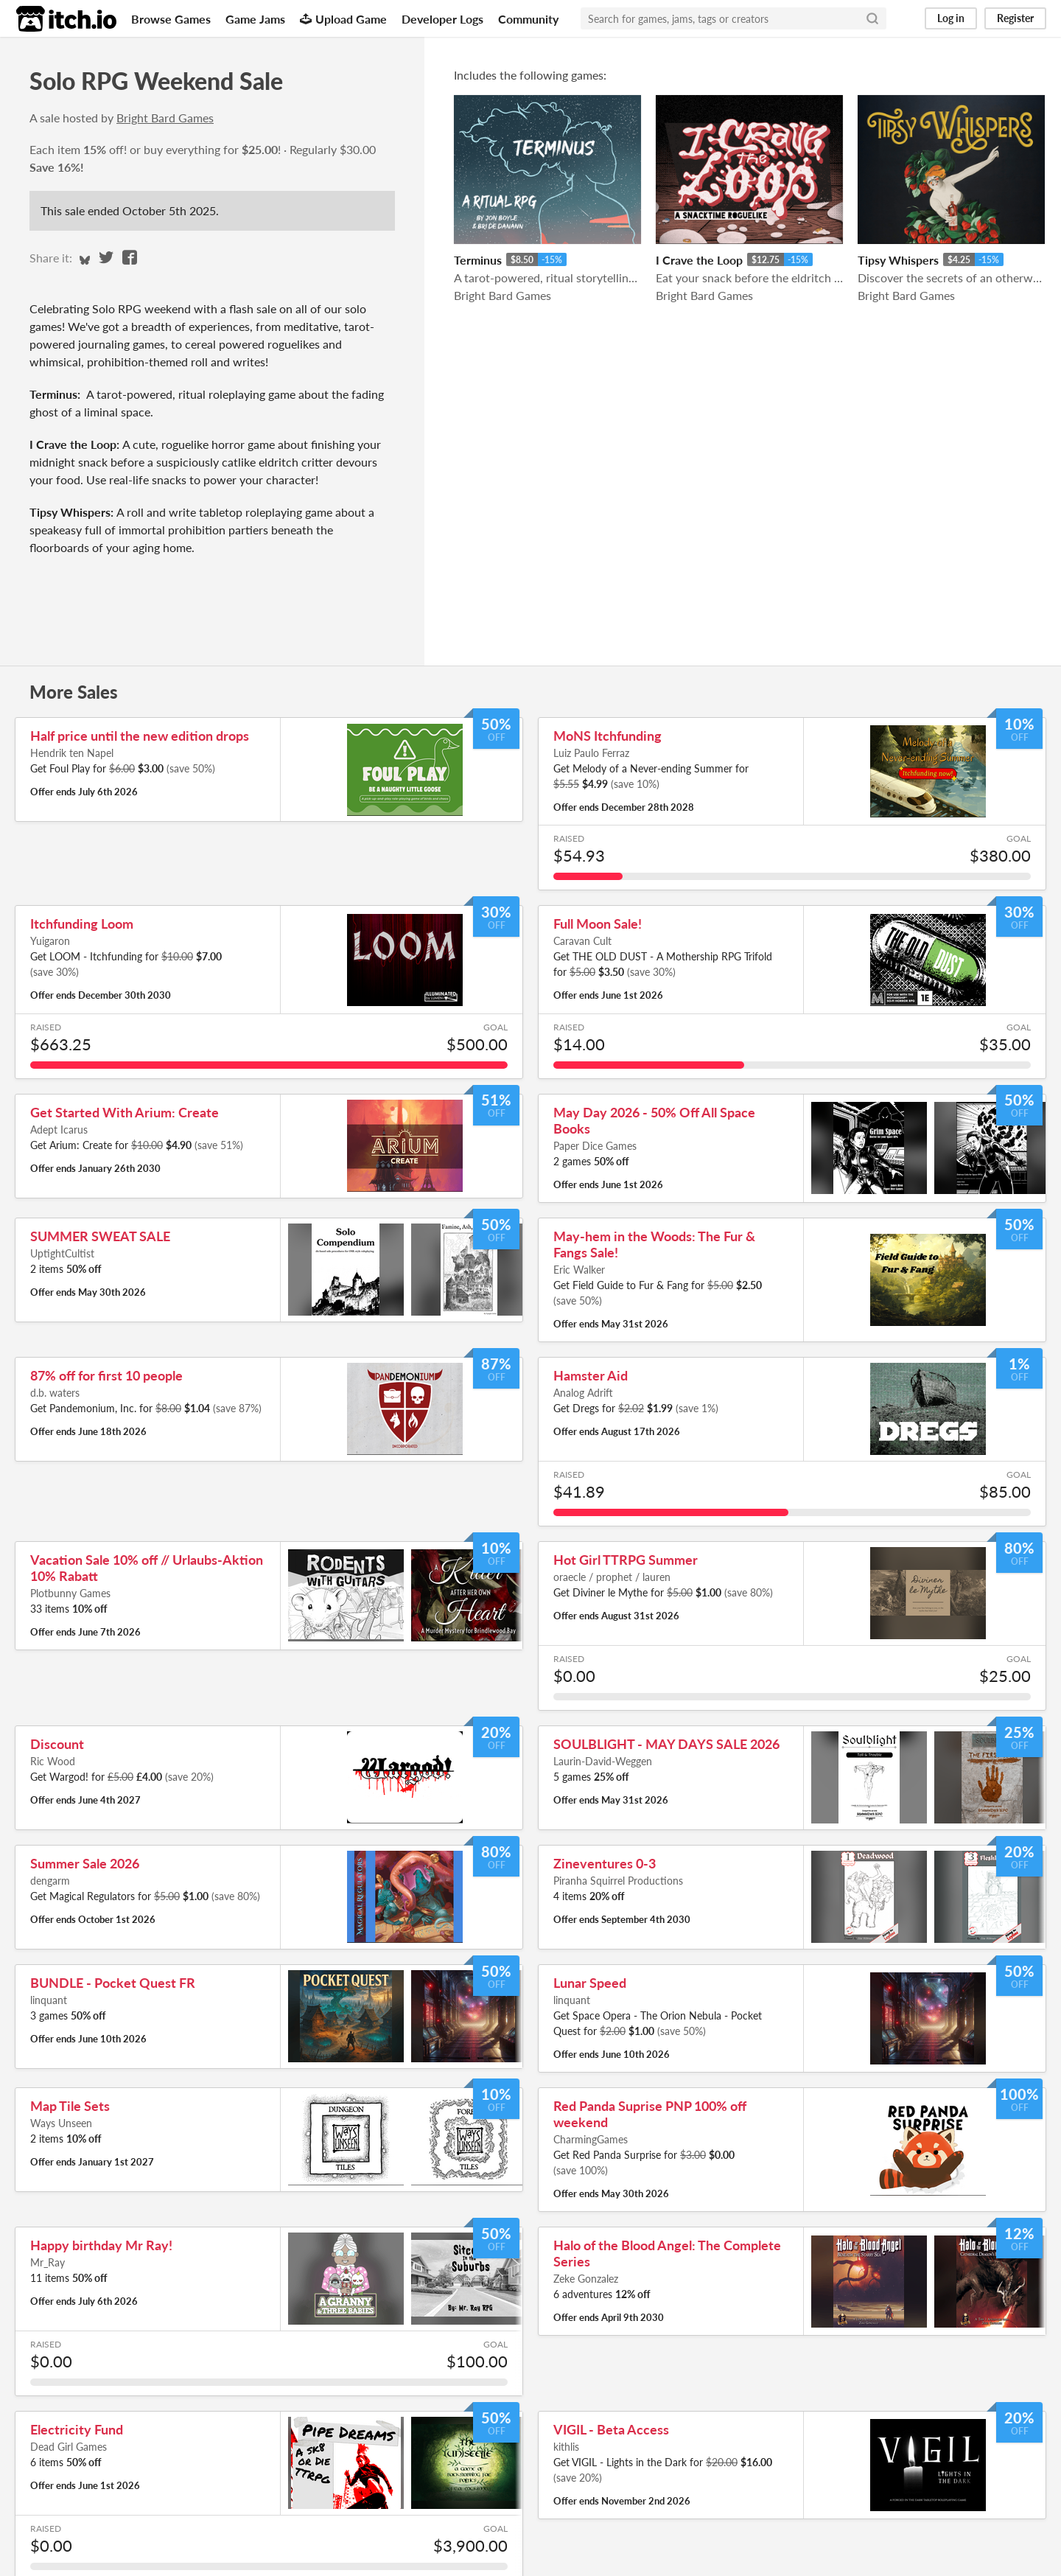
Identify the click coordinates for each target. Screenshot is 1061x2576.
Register (1015, 18)
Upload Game (343, 19)
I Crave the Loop (699, 260)
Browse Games (171, 19)
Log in (950, 18)
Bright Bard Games (165, 118)
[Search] (872, 18)
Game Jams (255, 19)
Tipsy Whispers (898, 260)
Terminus (478, 260)
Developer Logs (442, 19)
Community (528, 19)
